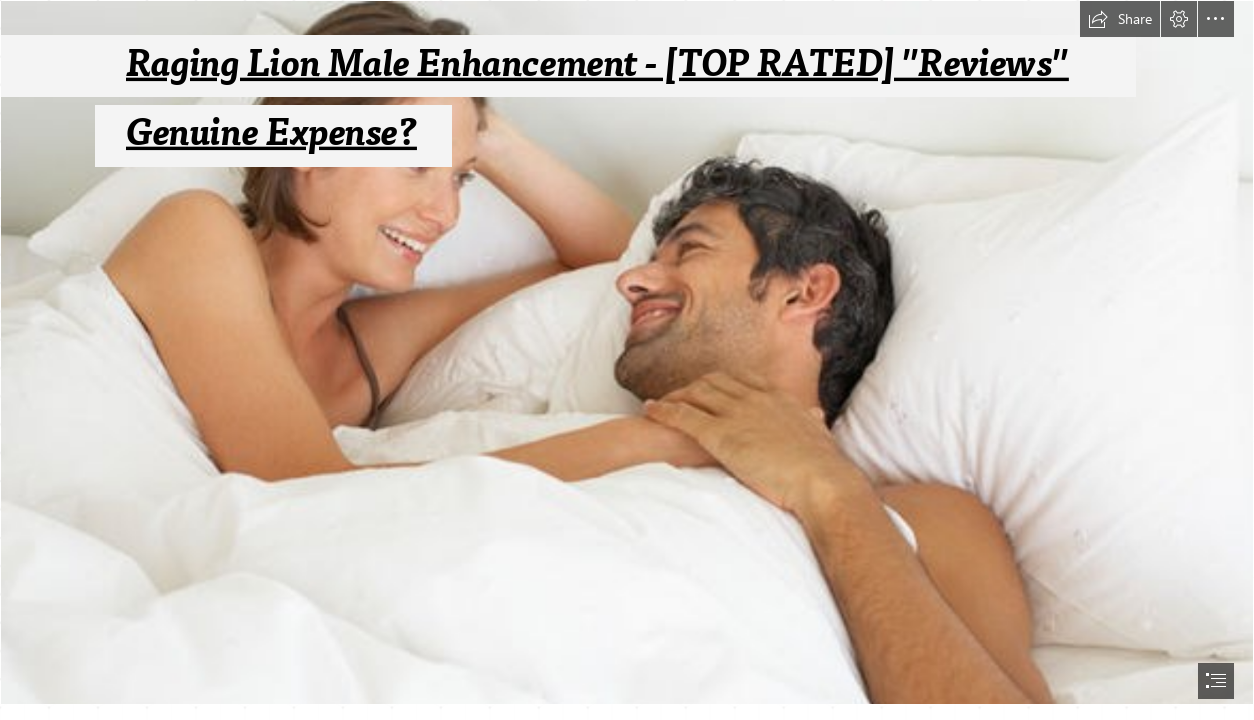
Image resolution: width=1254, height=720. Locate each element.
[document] (627, 360)
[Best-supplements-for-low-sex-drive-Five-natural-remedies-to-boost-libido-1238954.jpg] (627, 352)
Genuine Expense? (271, 133)
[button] (1120, 19)
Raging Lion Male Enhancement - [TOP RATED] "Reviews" (597, 63)
